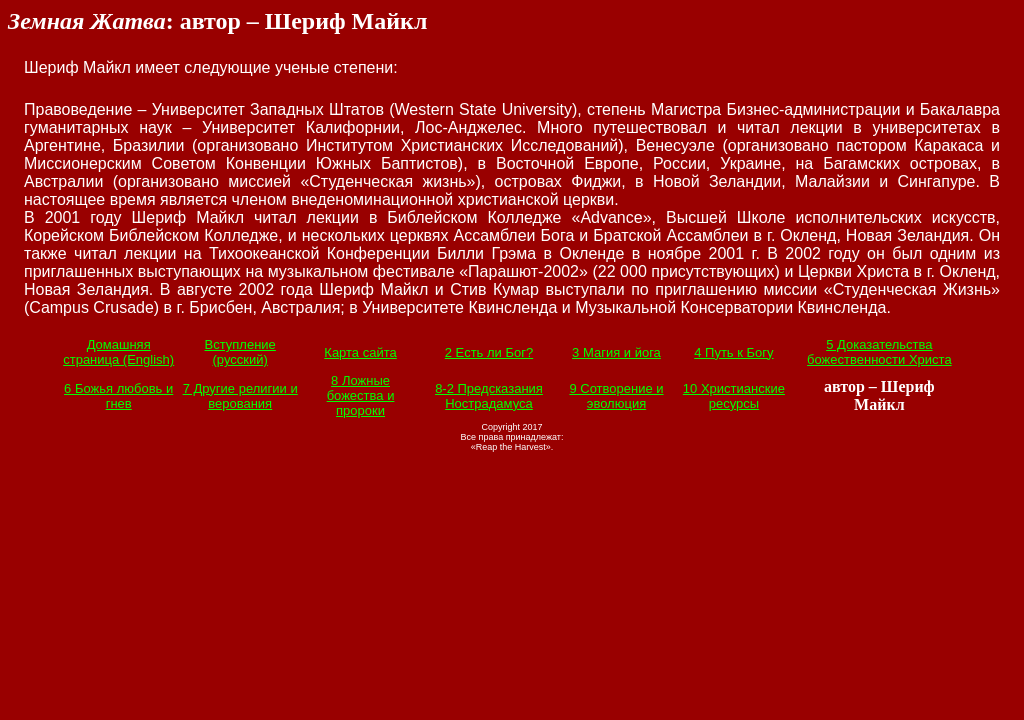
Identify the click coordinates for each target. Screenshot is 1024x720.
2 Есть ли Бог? (489, 352)
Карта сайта (360, 352)
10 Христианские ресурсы (734, 396)
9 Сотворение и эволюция (616, 396)
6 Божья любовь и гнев (118, 396)
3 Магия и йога (616, 352)
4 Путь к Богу (733, 352)
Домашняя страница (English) (118, 352)
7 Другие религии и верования (240, 396)
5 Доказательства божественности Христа (879, 352)
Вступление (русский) (240, 352)
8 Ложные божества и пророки (361, 395)
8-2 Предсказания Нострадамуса (489, 396)
